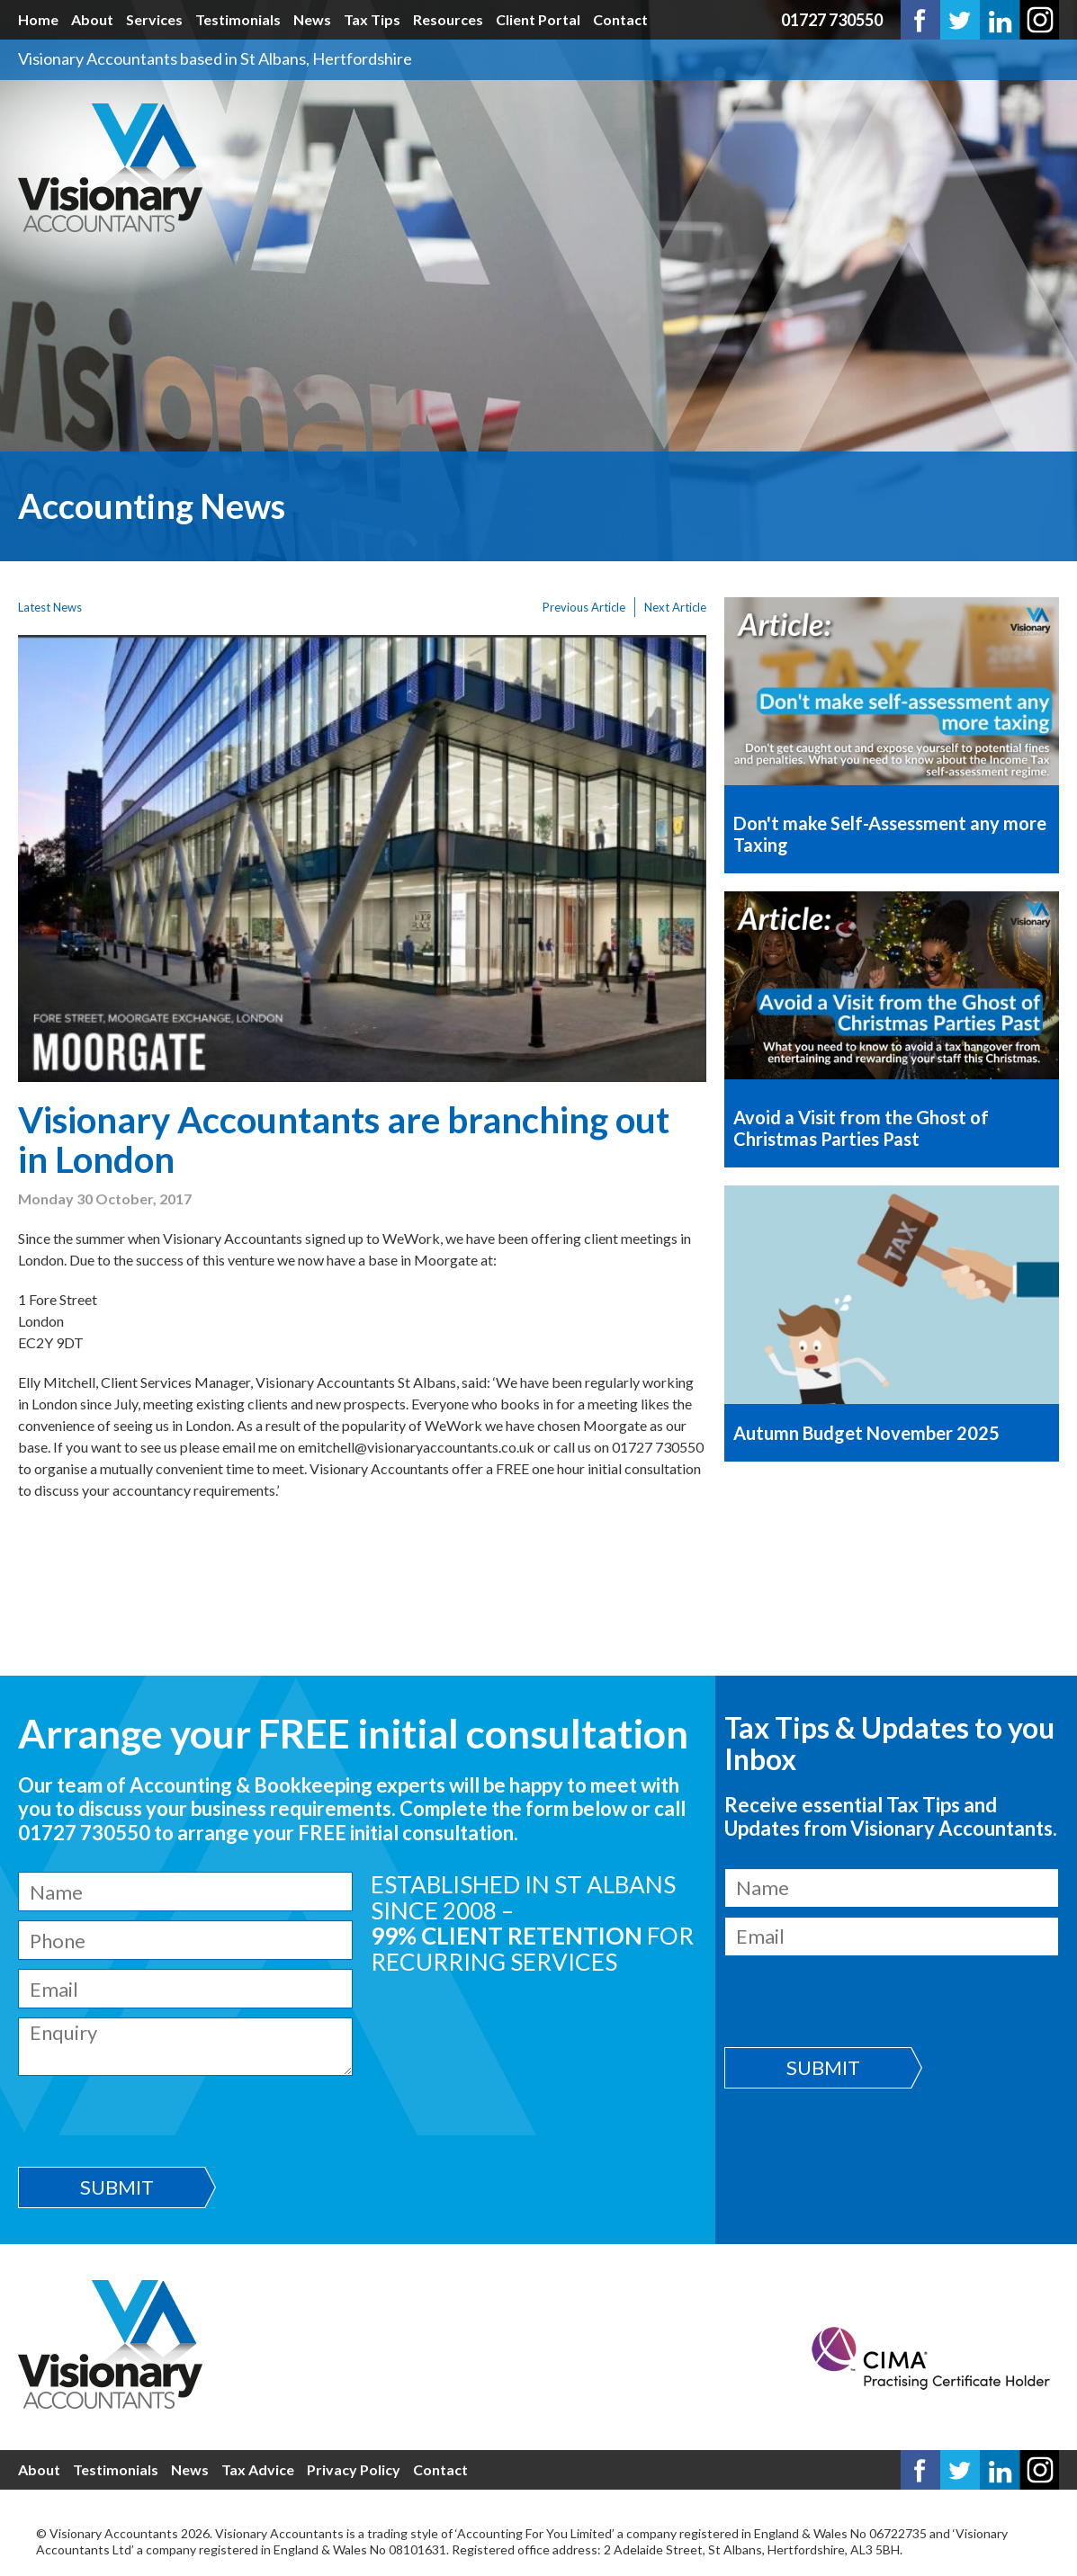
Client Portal (538, 19)
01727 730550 (832, 20)
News (312, 19)
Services (154, 19)
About (92, 19)
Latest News (50, 607)
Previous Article (584, 607)
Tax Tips (372, 19)
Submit (117, 2187)
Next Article (675, 607)
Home (38, 19)
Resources (448, 19)
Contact (620, 19)
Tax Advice (257, 2469)
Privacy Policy (353, 2469)
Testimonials (238, 19)
